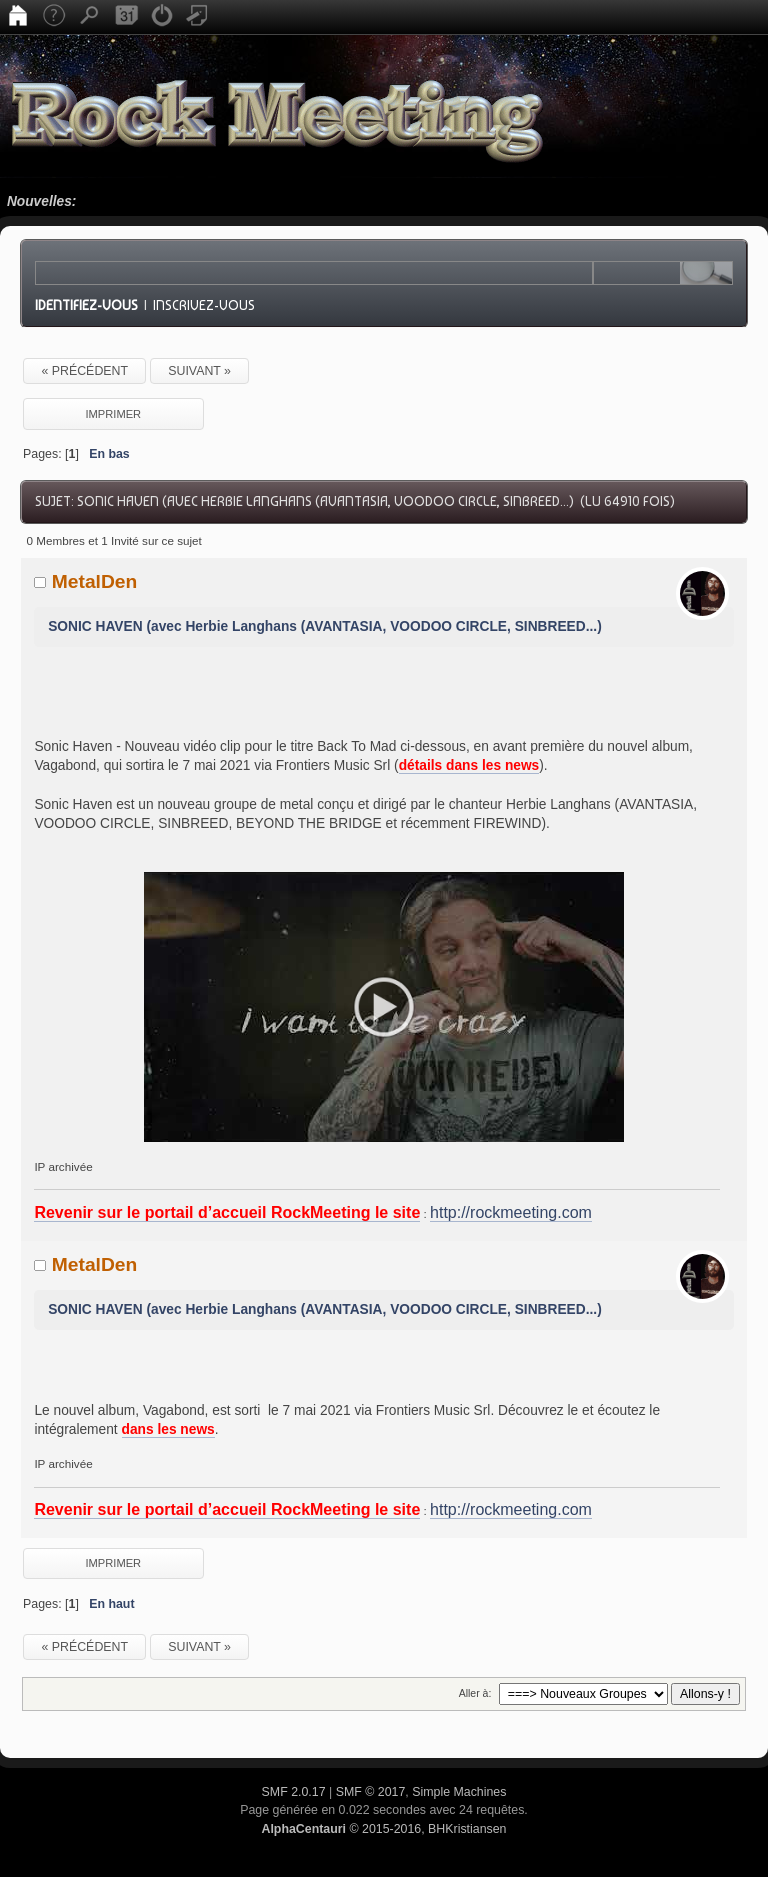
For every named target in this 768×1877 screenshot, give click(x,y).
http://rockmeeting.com (511, 1212)
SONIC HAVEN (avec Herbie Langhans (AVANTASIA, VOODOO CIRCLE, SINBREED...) (325, 626)
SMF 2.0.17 (294, 1792)
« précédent (84, 371)
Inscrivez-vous (204, 305)
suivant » (199, 371)
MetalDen (95, 581)
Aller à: (475, 1693)
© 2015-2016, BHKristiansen (383, 1829)
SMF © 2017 (371, 1792)
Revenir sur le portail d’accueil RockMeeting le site (227, 1212)
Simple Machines (459, 1792)
